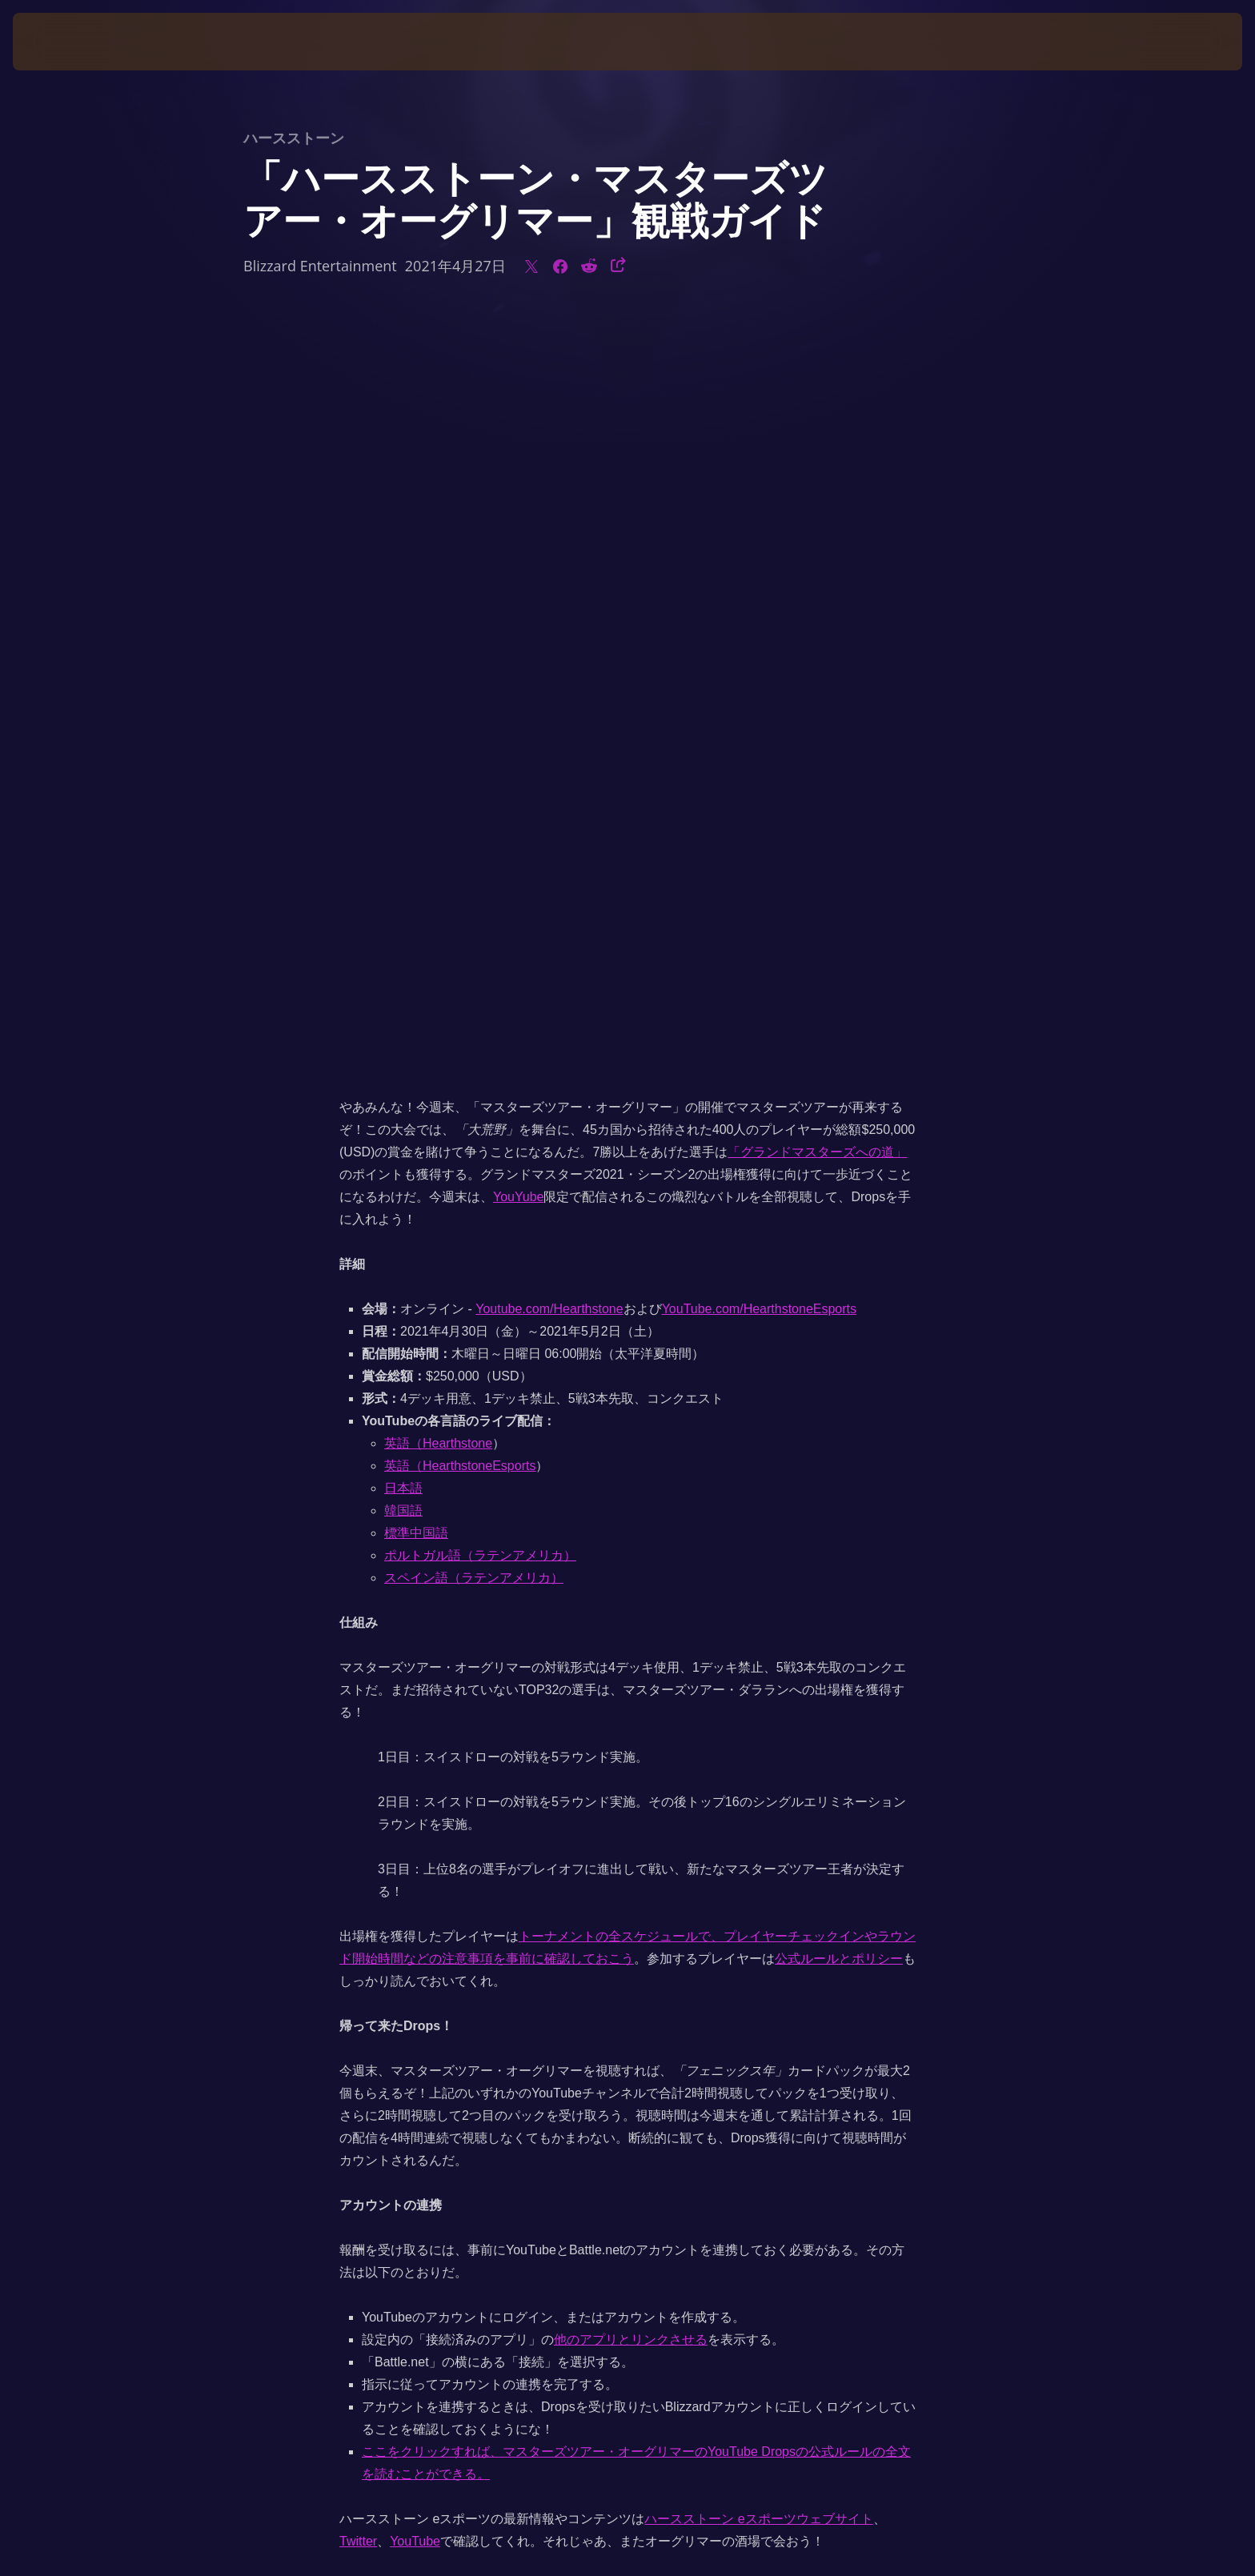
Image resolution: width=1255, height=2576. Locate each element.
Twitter (358, 1790)
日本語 (403, 736)
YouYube (518, 445)
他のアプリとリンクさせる (631, 1588)
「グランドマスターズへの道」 (817, 400)
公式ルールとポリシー (839, 1207)
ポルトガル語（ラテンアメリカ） (480, 804)
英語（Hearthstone (438, 692)
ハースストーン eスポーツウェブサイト (758, 1767)
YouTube (415, 1790)
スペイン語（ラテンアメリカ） (473, 826)
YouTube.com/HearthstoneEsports (759, 557)
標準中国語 (416, 781)
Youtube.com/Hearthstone (549, 557)
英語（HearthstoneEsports (459, 714)
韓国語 (403, 759)
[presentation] (72, 41)
